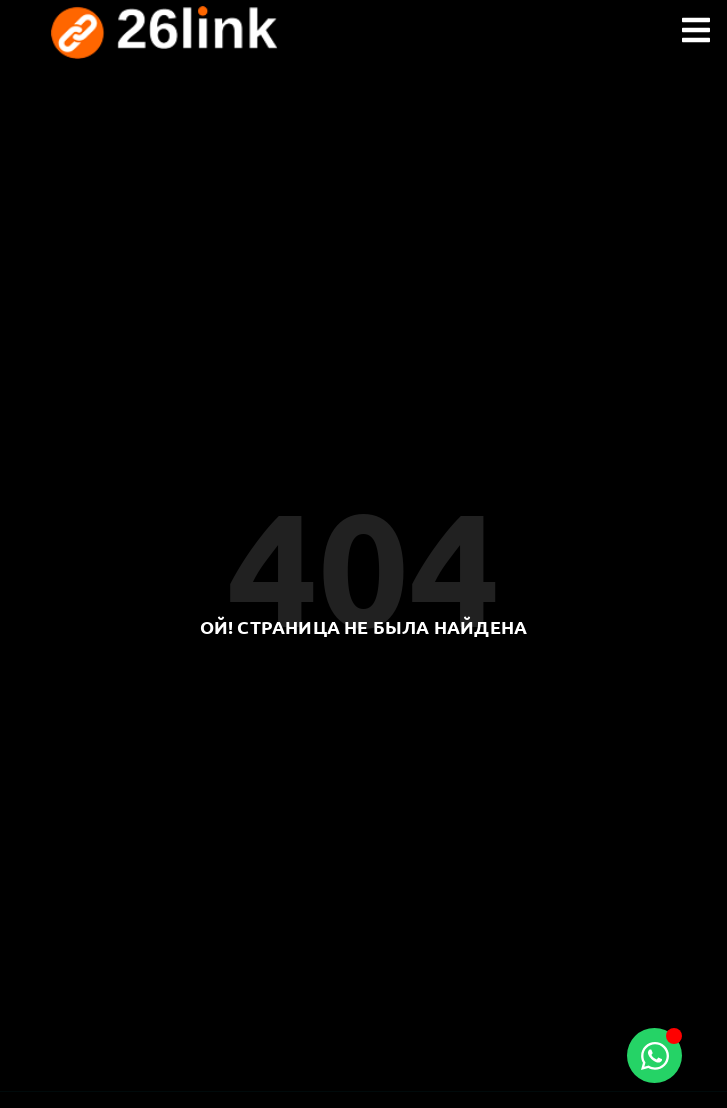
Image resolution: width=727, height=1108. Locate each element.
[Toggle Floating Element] (654, 1055)
